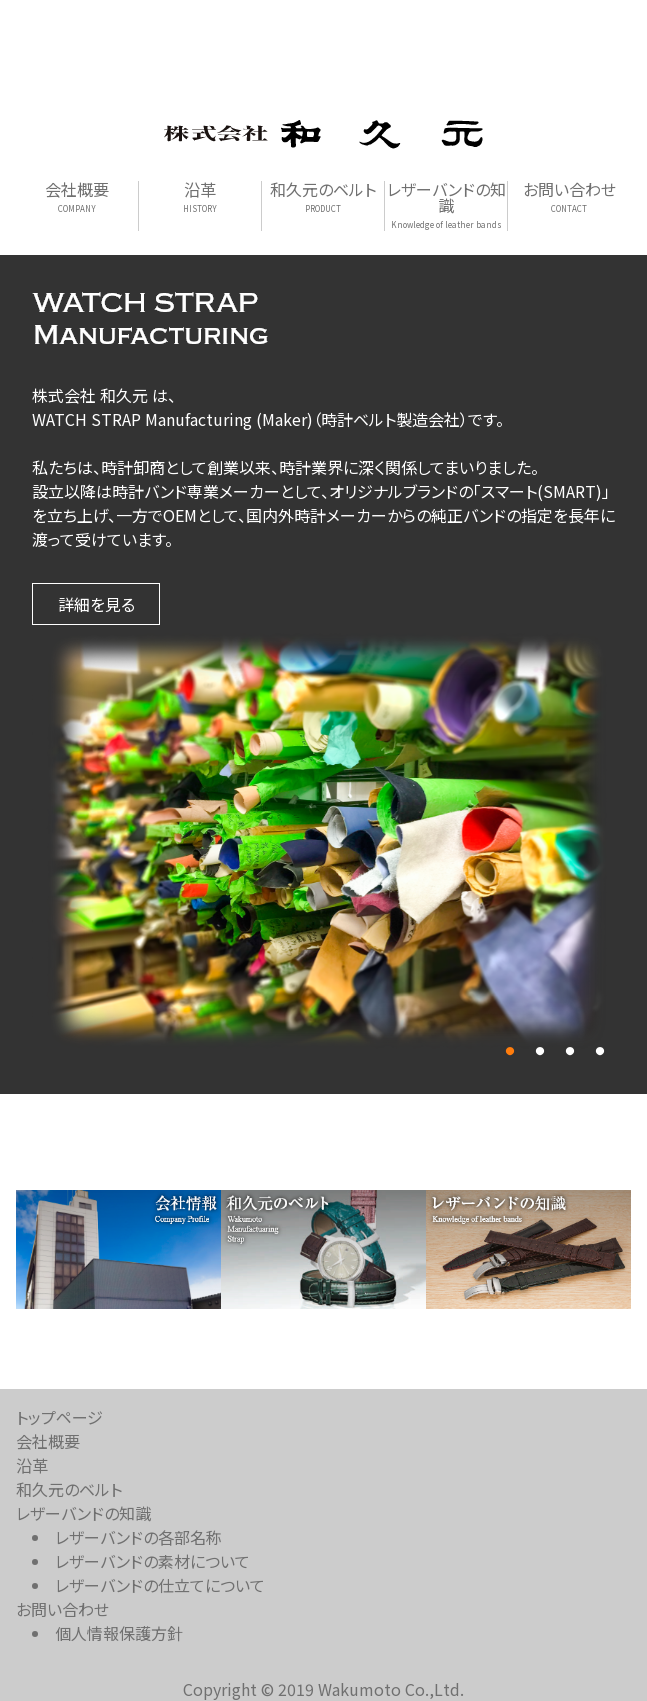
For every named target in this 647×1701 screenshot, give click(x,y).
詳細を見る (96, 604)
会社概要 (77, 197)
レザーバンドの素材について (152, 1561)
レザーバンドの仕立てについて (160, 1585)
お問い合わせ (569, 197)
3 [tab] (570, 1052)
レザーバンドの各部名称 (138, 1537)
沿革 (200, 197)
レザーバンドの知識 (446, 205)
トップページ (59, 1417)
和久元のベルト (323, 197)
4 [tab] (600, 1052)
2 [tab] (540, 1052)
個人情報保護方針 (119, 1633)
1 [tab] (510, 1052)
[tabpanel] (323, 843)
